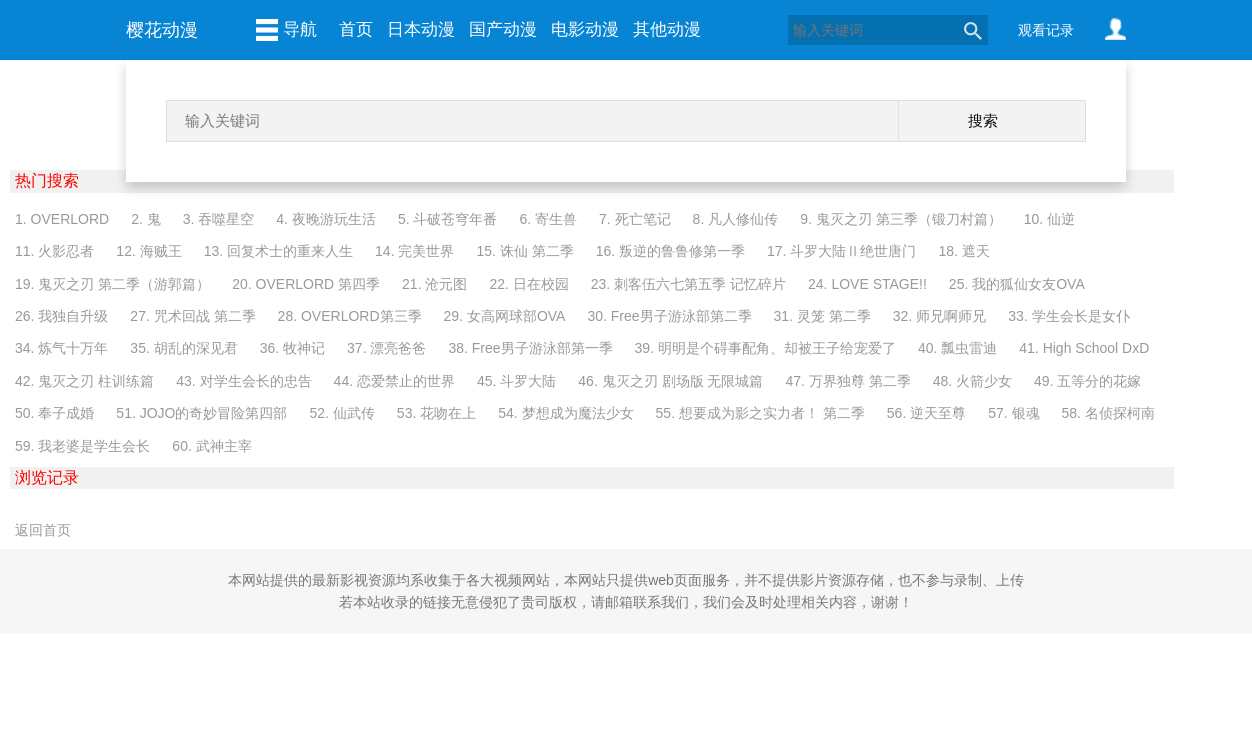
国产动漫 (503, 29)
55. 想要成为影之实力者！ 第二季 (760, 413)
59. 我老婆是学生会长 (82, 446)
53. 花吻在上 (436, 413)
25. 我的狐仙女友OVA (1017, 284)
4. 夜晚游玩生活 (326, 219)
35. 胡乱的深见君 (183, 348)
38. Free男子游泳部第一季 (530, 348)
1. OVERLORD (62, 219)
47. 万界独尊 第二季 (847, 381)
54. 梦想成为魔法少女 (565, 413)
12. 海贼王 (148, 251)
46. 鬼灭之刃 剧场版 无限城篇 (670, 381)
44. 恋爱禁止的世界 (394, 381)
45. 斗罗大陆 (516, 381)
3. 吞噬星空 (219, 219)
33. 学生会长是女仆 (1068, 316)
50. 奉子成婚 (54, 413)
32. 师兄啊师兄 (939, 316)
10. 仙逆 (1049, 219)
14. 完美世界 (414, 251)
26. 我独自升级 (61, 316)
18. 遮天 (963, 251)
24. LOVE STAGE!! (867, 284)
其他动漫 (667, 29)
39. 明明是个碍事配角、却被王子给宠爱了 (765, 348)
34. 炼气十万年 (61, 348)
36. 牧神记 (292, 348)
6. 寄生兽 (548, 219)
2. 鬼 (146, 219)
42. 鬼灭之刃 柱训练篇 (84, 381)
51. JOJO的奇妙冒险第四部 (201, 413)
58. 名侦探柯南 (1108, 413)
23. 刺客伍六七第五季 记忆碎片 (688, 284)
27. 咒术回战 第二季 (192, 316)
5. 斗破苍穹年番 (448, 219)
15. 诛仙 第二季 (524, 251)
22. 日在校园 (528, 284)
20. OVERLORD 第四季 (306, 284)
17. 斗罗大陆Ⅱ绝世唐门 (841, 251)
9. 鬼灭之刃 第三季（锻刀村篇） (900, 219)
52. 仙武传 (342, 413)
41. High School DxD (1084, 348)
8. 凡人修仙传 (736, 219)
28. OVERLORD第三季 (350, 316)
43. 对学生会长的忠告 (243, 381)
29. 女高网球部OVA (505, 316)
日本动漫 (421, 29)
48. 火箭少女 (972, 381)
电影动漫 (585, 29)
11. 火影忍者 (54, 251)
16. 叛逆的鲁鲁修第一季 (670, 251)
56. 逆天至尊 (926, 413)
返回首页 (43, 530)
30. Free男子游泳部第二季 (669, 316)
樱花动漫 (162, 30)
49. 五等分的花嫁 (1087, 381)
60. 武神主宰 (211, 446)
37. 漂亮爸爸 (386, 348)
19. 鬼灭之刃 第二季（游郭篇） (112, 284)
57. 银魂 (1013, 413)
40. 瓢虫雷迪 (957, 348)
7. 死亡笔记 (635, 219)
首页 (356, 29)
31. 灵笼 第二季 (822, 316)
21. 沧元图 (434, 284)
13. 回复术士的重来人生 (278, 251)
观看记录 (1046, 30)
